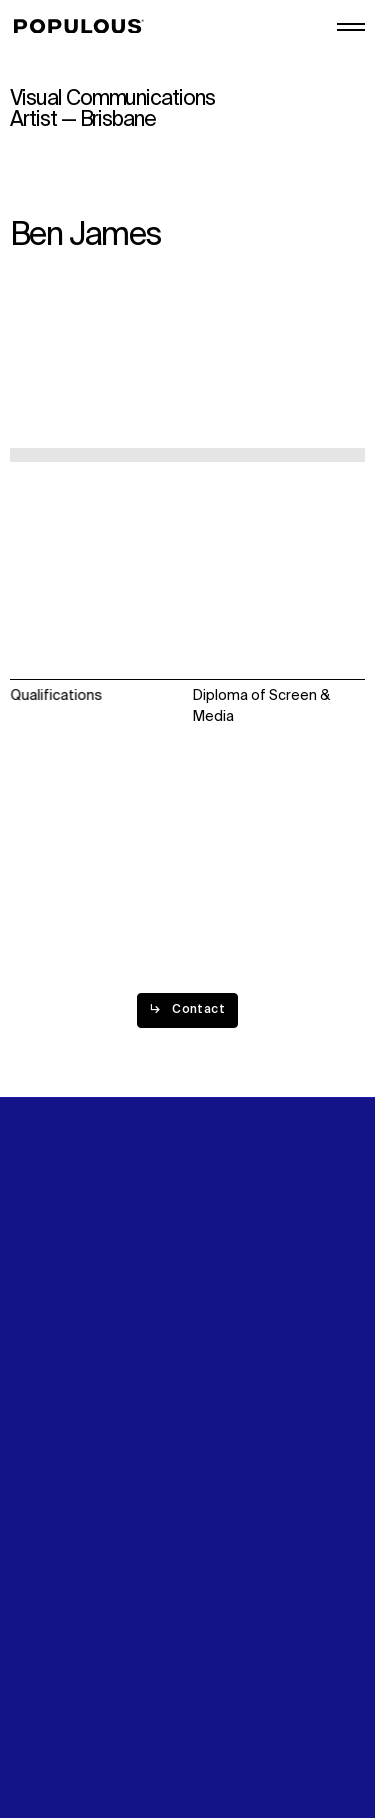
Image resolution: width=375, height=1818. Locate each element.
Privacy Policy (54, 1674)
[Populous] (84, 27)
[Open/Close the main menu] (351, 27)
